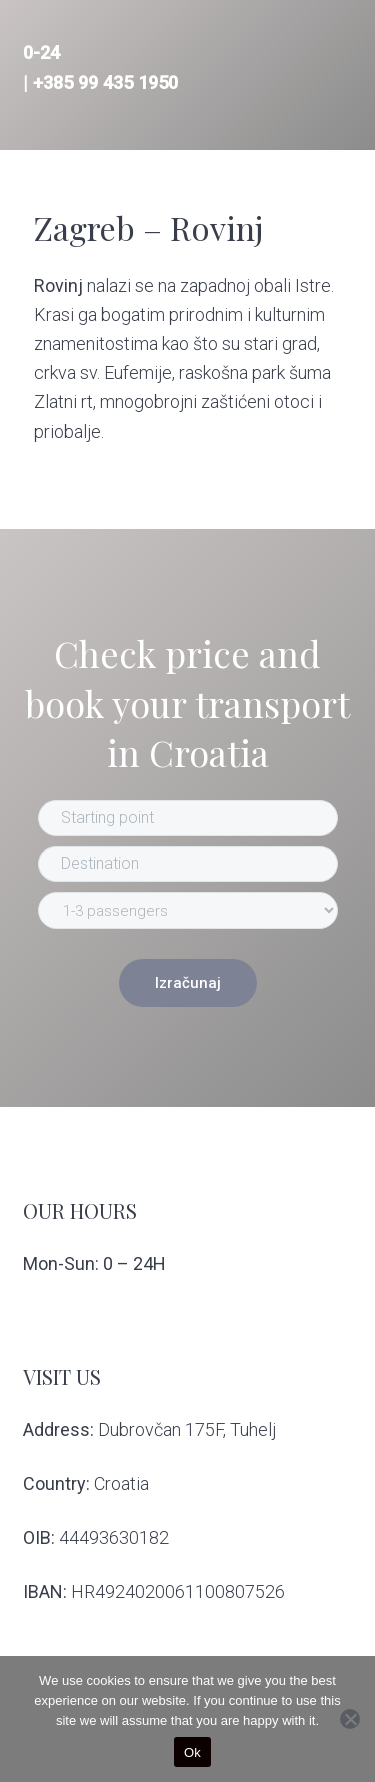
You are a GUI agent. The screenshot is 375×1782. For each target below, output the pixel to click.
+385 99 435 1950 (105, 82)
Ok (192, 1752)
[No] (350, 1719)
